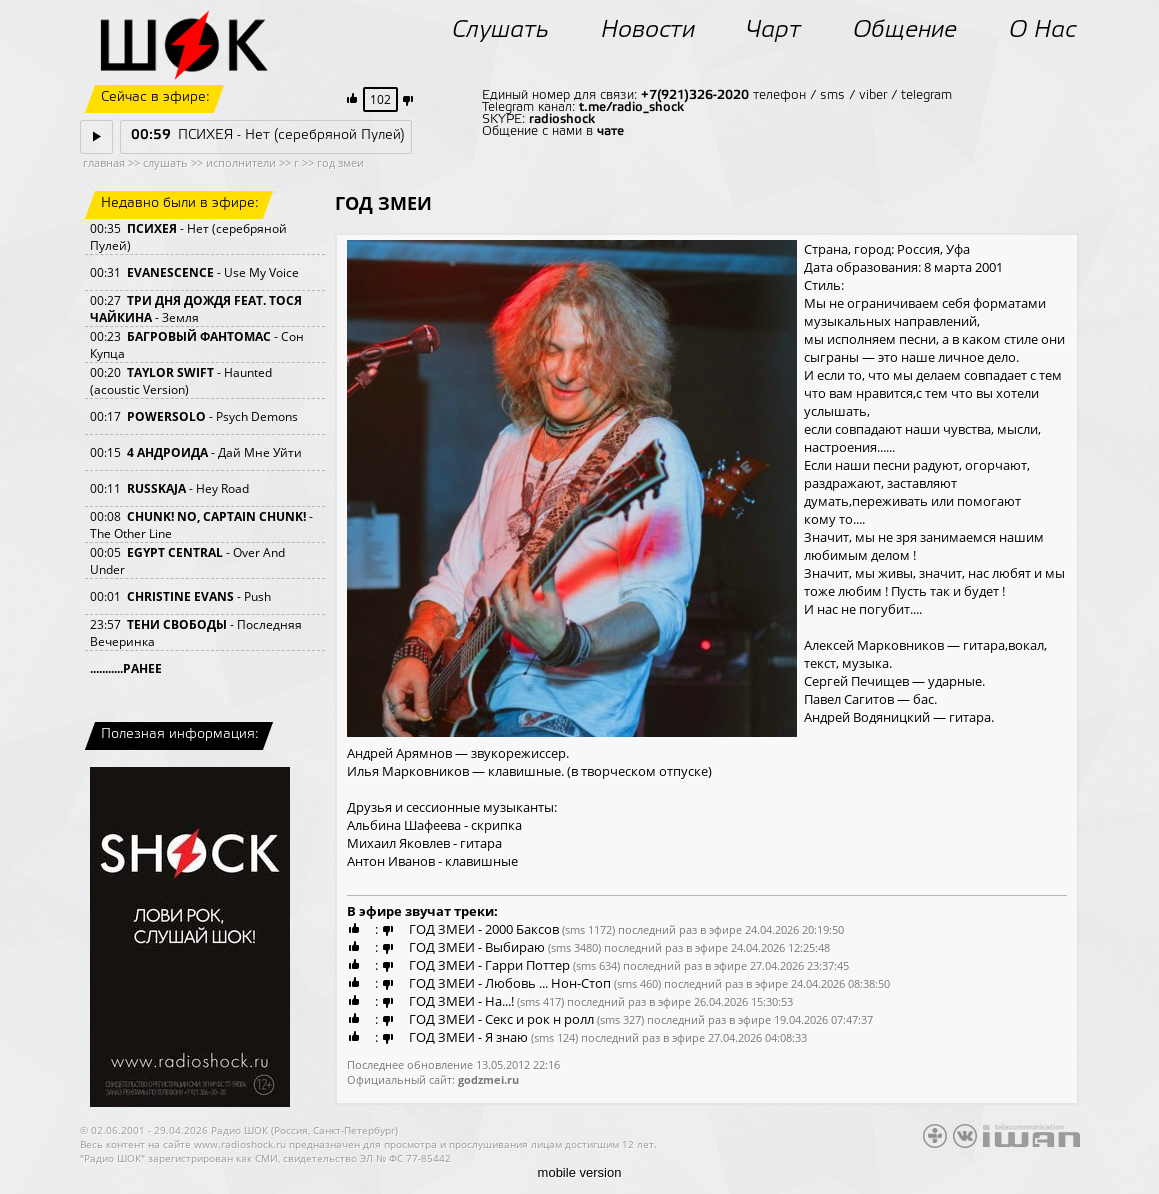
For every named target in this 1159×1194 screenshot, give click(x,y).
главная (104, 162)
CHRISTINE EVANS (180, 596)
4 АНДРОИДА (167, 452)
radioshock (562, 119)
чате (610, 131)
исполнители (241, 162)
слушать (165, 162)
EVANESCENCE (170, 272)
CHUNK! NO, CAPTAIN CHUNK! (216, 516)
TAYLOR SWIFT (170, 372)
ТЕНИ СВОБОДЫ (177, 624)
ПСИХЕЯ (152, 228)
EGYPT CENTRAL (175, 552)
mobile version (580, 1172)
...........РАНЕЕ (126, 668)
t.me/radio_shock (631, 107)
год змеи (340, 162)
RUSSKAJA (156, 488)
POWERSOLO (166, 416)
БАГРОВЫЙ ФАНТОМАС (199, 336)
